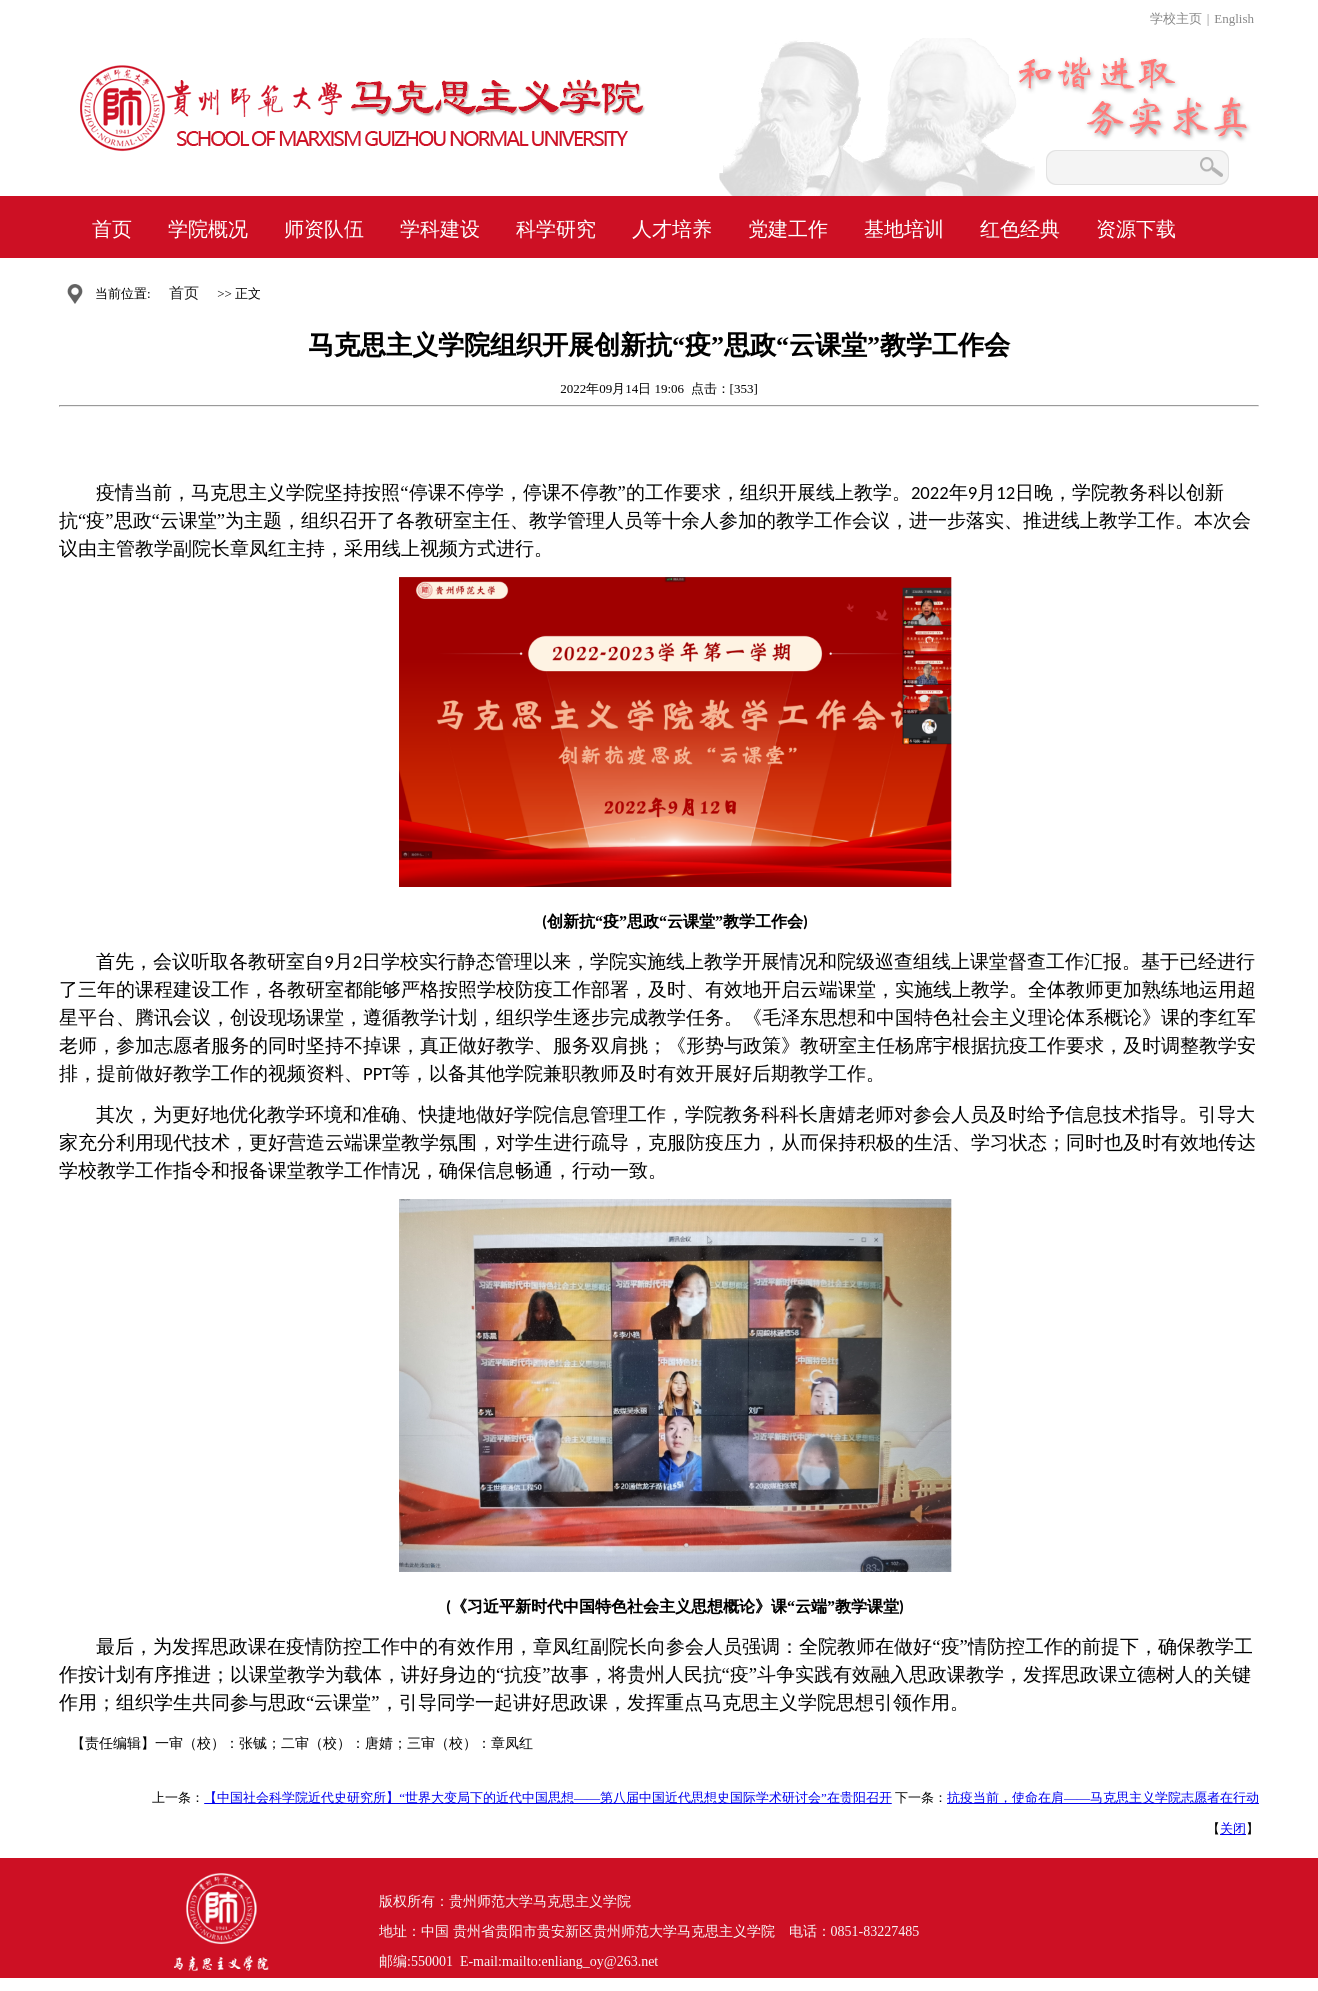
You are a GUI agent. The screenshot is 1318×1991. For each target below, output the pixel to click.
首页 (112, 229)
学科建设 (440, 229)
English (1234, 18)
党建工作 (788, 229)
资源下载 (1136, 229)
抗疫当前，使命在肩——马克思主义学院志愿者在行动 (1103, 1797)
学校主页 (1176, 18)
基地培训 (904, 229)
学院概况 (208, 229)
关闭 (1233, 1828)
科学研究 (556, 229)
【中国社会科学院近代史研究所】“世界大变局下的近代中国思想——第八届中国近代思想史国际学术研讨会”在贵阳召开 (548, 1797)
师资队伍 (324, 229)
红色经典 (1020, 229)
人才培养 (672, 229)
